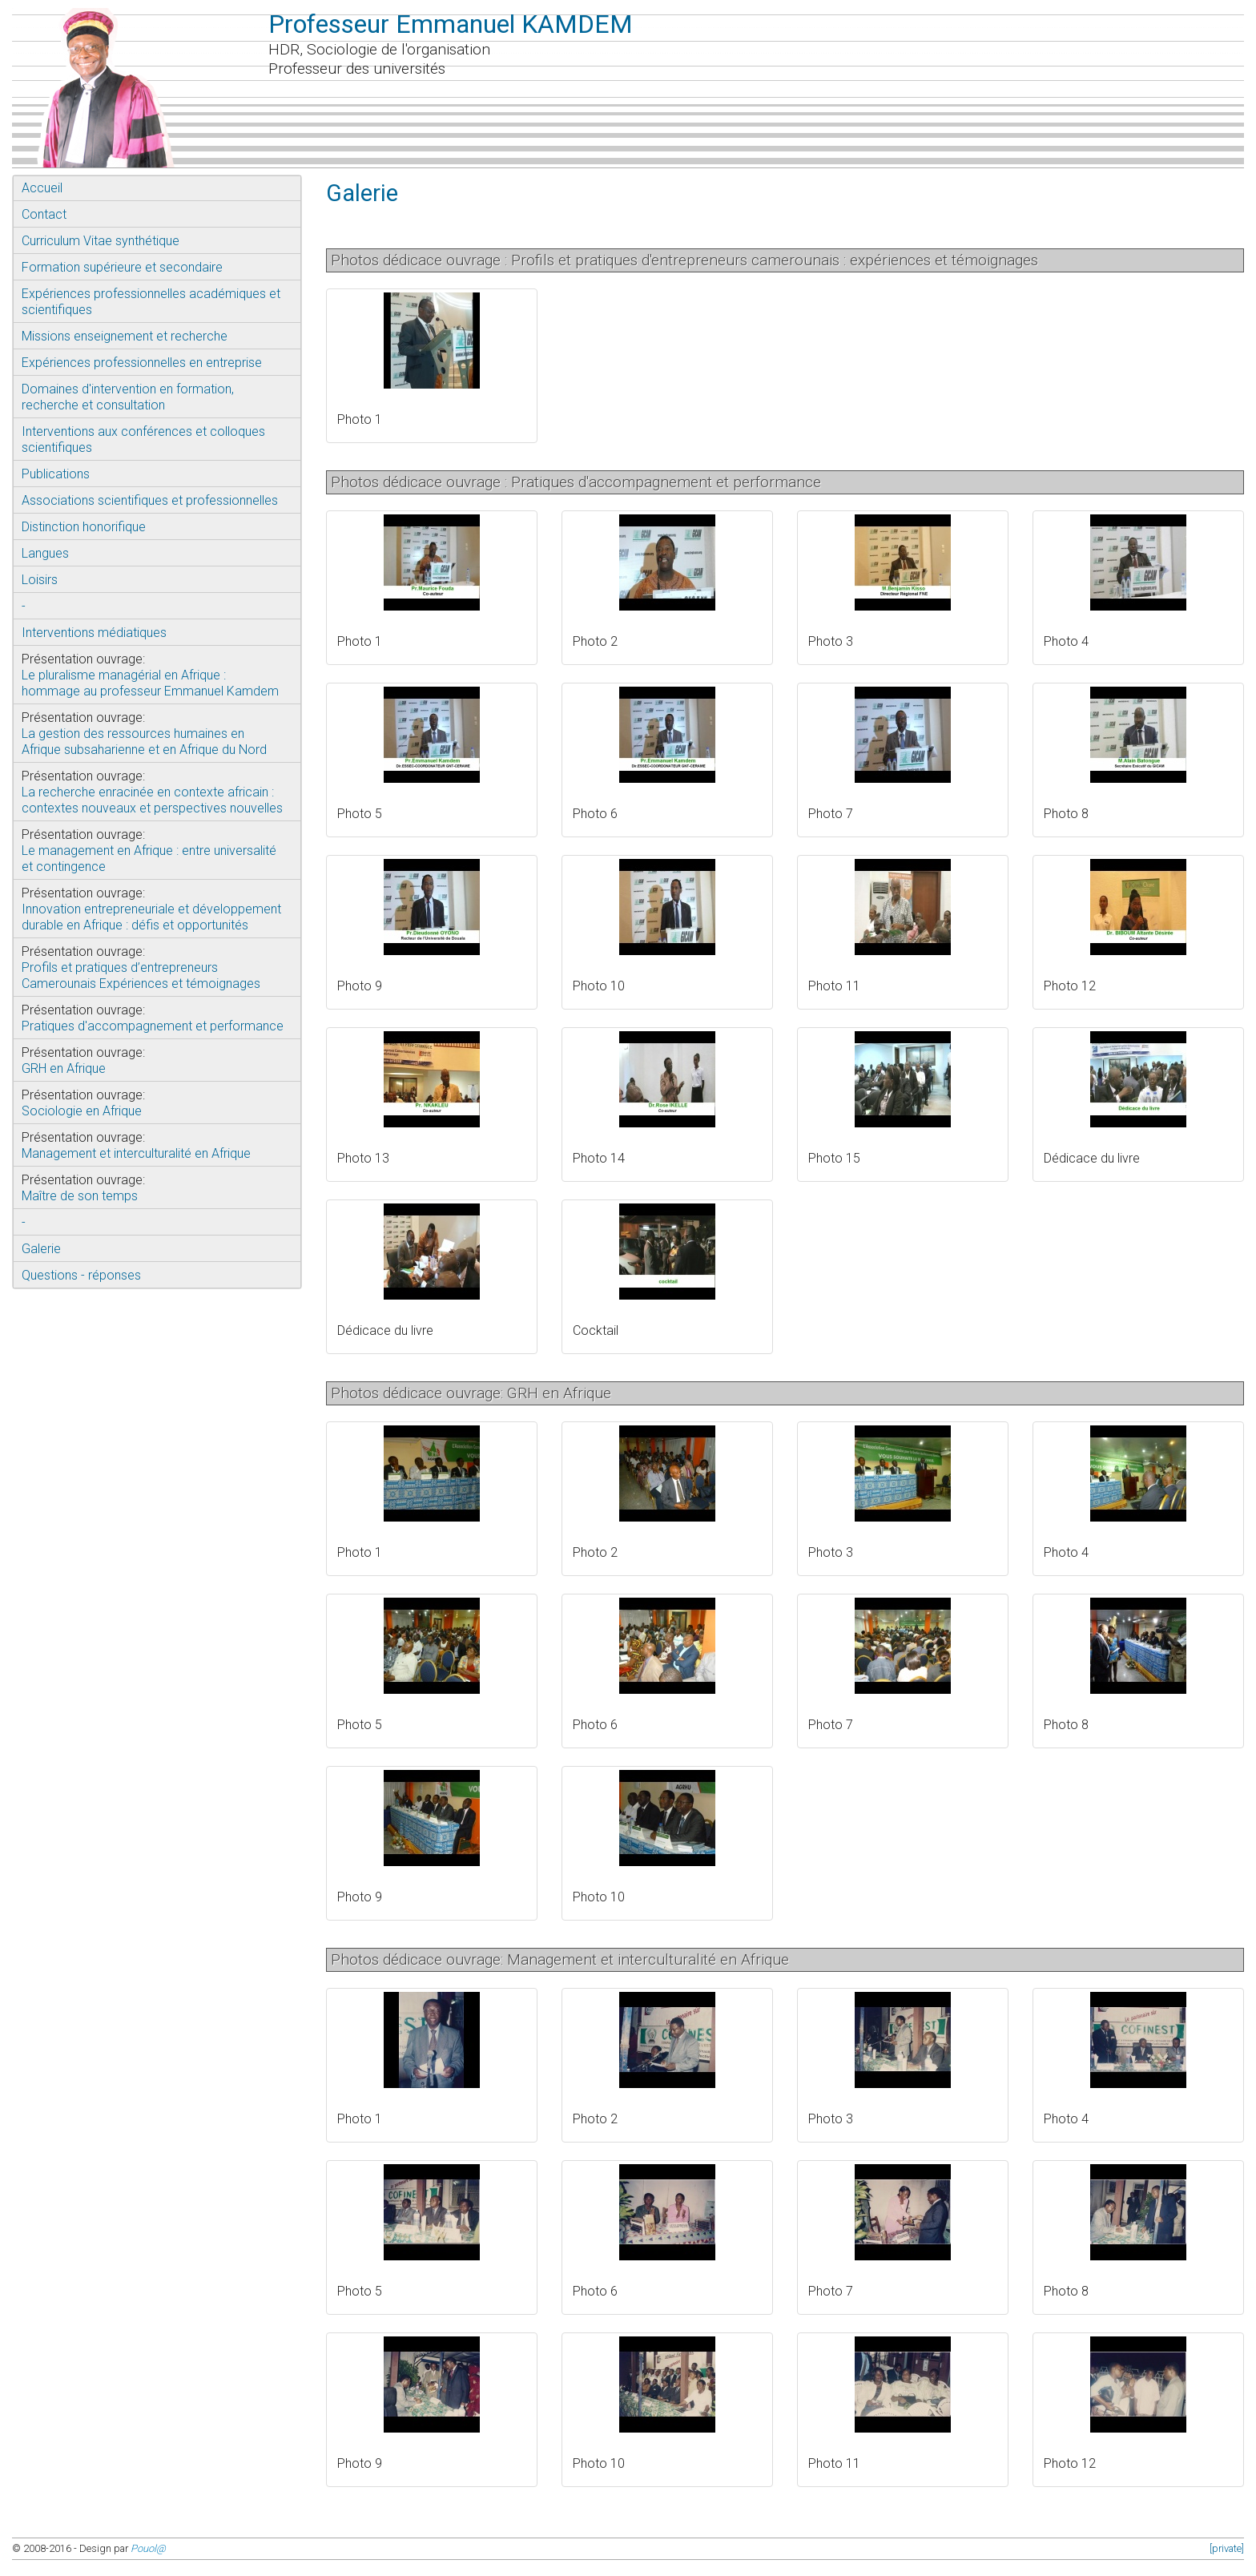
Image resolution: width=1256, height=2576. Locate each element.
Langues (45, 553)
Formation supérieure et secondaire (122, 267)
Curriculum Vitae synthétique (100, 240)
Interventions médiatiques (94, 632)
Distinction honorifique (84, 526)
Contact (44, 214)
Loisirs (40, 579)
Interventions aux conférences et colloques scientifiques (143, 439)
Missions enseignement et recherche (124, 336)
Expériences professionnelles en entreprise (142, 362)
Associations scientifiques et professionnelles (150, 500)
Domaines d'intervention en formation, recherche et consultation (128, 397)
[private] (1227, 2548)
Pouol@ (148, 2548)
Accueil (42, 188)
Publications (56, 474)
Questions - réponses (81, 1275)
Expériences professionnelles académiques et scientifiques (151, 301)
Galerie (41, 1248)
